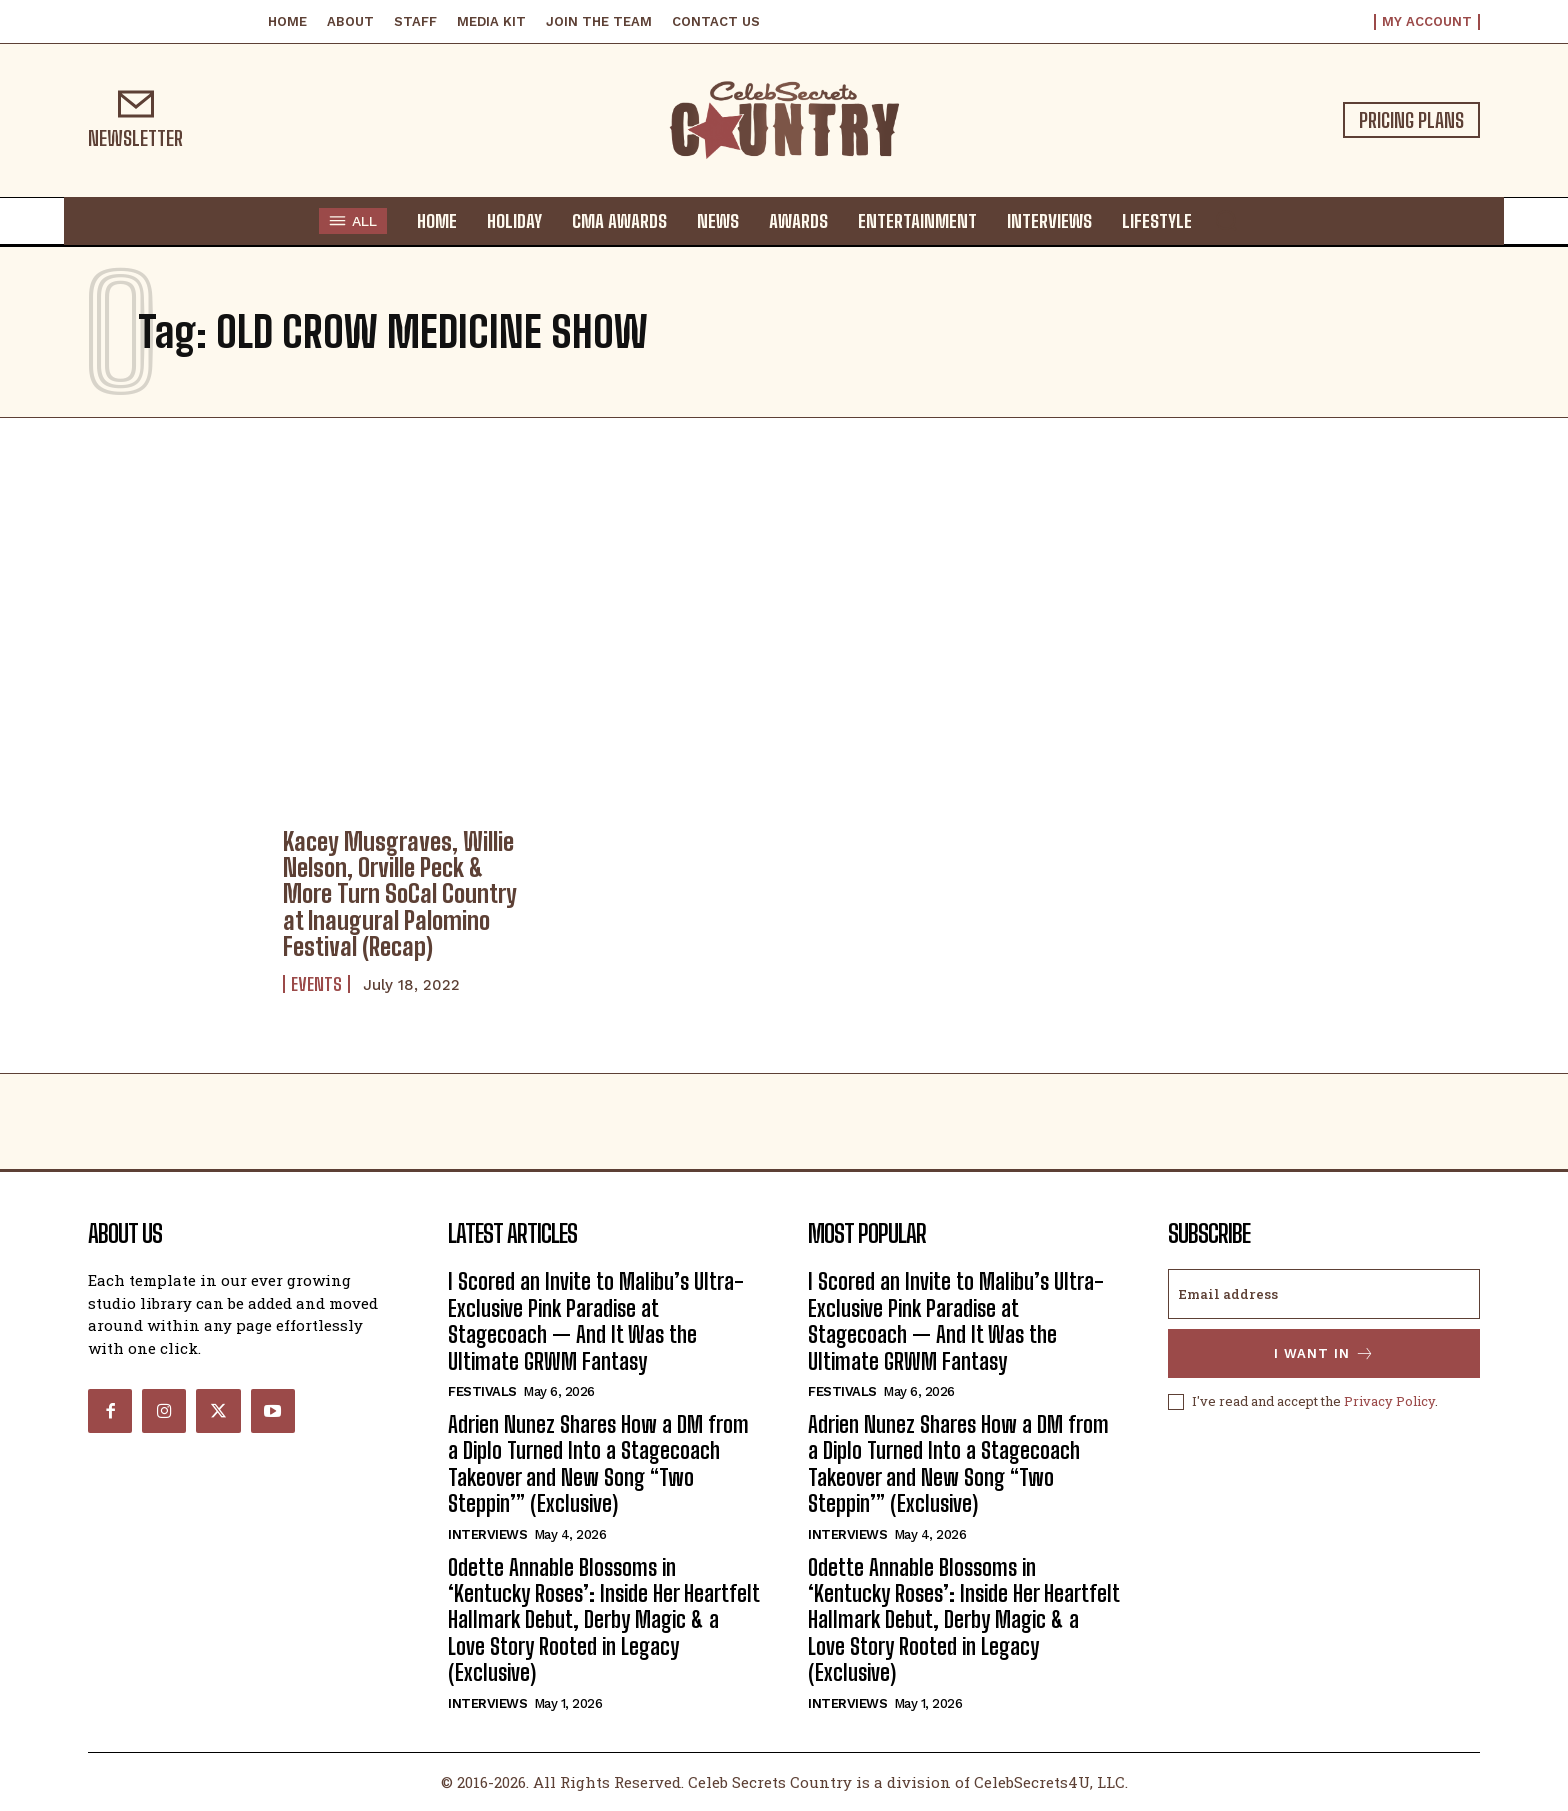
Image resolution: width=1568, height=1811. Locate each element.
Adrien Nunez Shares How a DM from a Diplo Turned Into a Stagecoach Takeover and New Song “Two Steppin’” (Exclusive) (598, 1464)
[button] (1226, 220)
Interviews (487, 1534)
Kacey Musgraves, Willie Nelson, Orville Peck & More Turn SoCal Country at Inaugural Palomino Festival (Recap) (400, 894)
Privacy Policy (1389, 1401)
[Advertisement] (784, 618)
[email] (1324, 1294)
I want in (1324, 1353)
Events (316, 984)
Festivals (482, 1391)
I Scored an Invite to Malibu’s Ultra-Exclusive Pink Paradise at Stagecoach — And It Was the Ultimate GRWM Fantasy (596, 1321)
